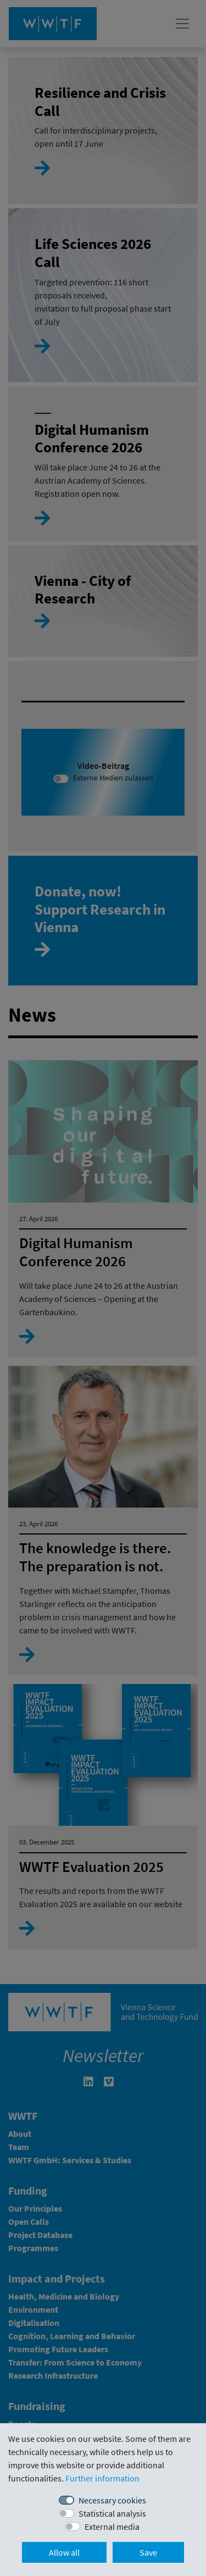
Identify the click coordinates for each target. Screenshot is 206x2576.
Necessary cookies (112, 2500)
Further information (102, 2478)
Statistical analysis (112, 2513)
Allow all (64, 2552)
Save (148, 2552)
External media (112, 2526)
